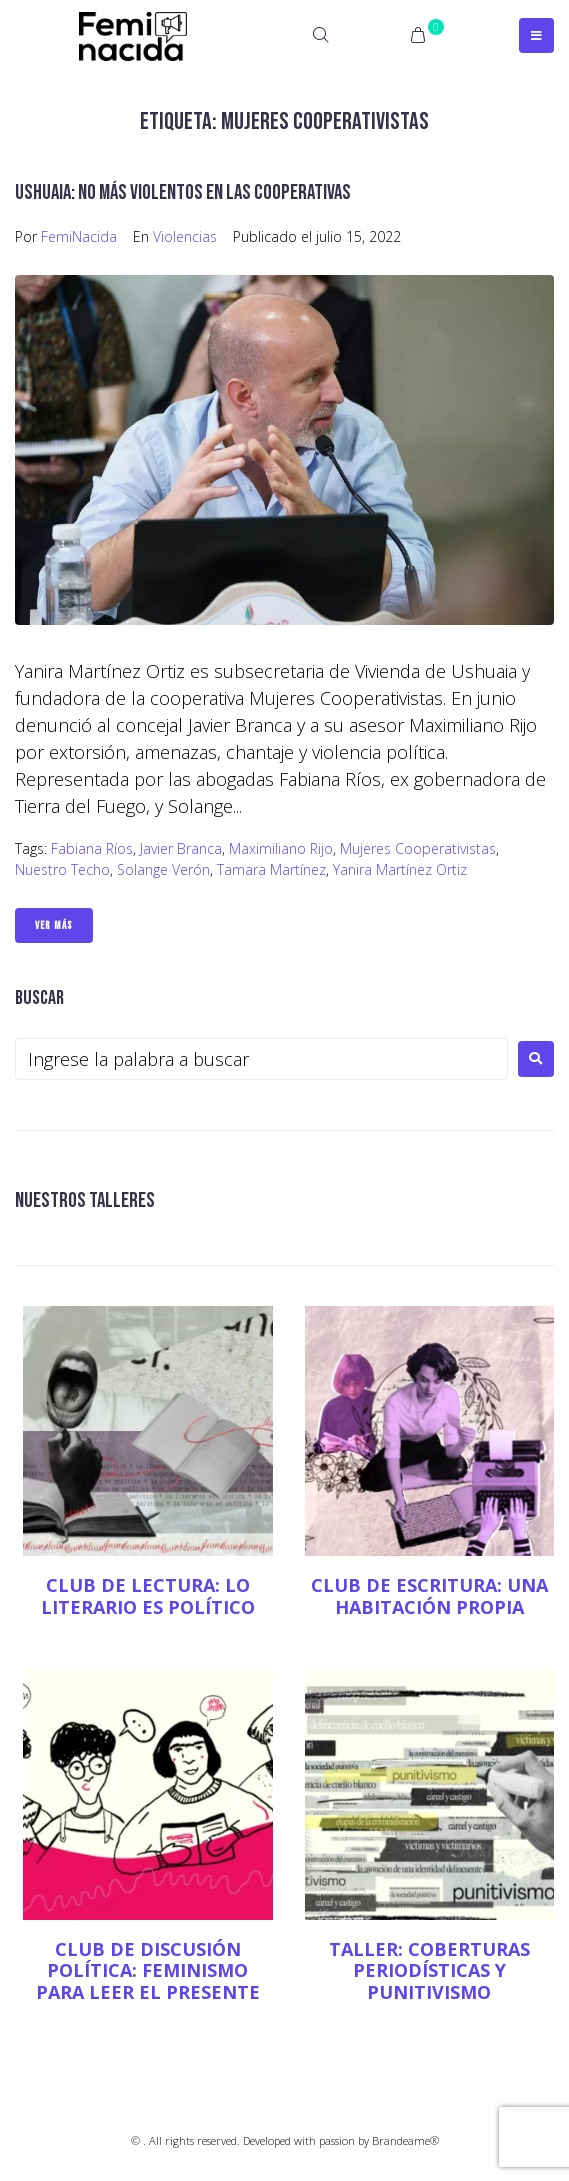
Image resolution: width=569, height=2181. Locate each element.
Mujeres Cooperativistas (418, 848)
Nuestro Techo (62, 869)
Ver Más (54, 925)
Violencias (185, 236)
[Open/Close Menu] (536, 35)
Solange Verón (163, 869)
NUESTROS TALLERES (85, 1200)
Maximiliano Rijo (281, 848)
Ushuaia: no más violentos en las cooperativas (183, 192)
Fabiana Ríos (92, 848)
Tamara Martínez (271, 869)
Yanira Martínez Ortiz (400, 869)
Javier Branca (181, 848)
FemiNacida (79, 236)
